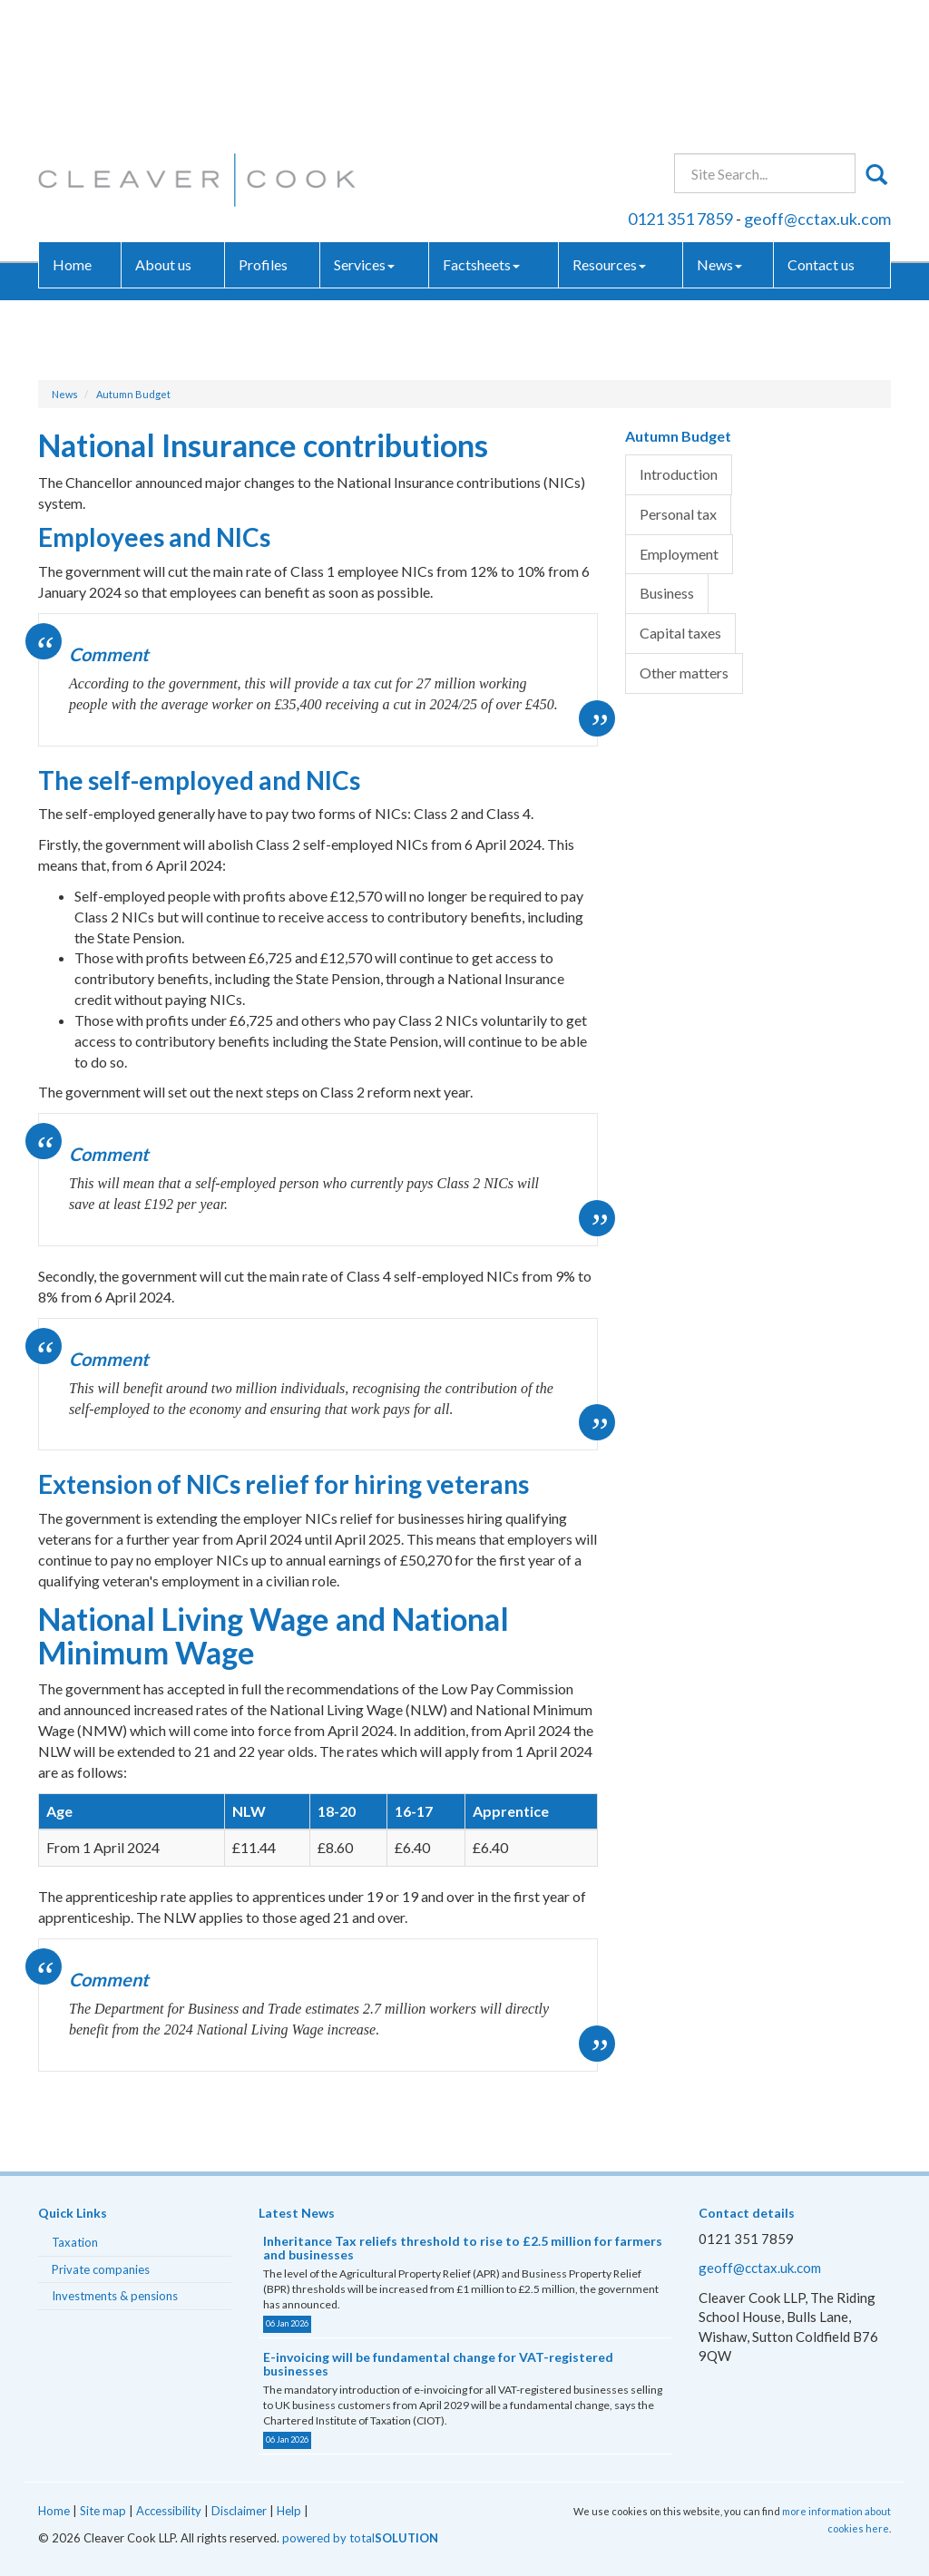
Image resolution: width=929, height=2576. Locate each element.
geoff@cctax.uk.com (817, 85)
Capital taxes (680, 632)
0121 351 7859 (680, 85)
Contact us (821, 131)
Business (667, 592)
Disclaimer (239, 2510)
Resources (609, 131)
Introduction (679, 474)
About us (163, 131)
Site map (103, 2510)
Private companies (101, 2269)
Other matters (684, 672)
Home (72, 131)
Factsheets (481, 131)
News (719, 131)
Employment (679, 553)
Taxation (75, 2242)
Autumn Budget (133, 394)
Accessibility (168, 2510)
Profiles (263, 131)
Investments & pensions (115, 2295)
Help (289, 2510)
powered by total (360, 2538)
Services (364, 131)
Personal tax (678, 513)
